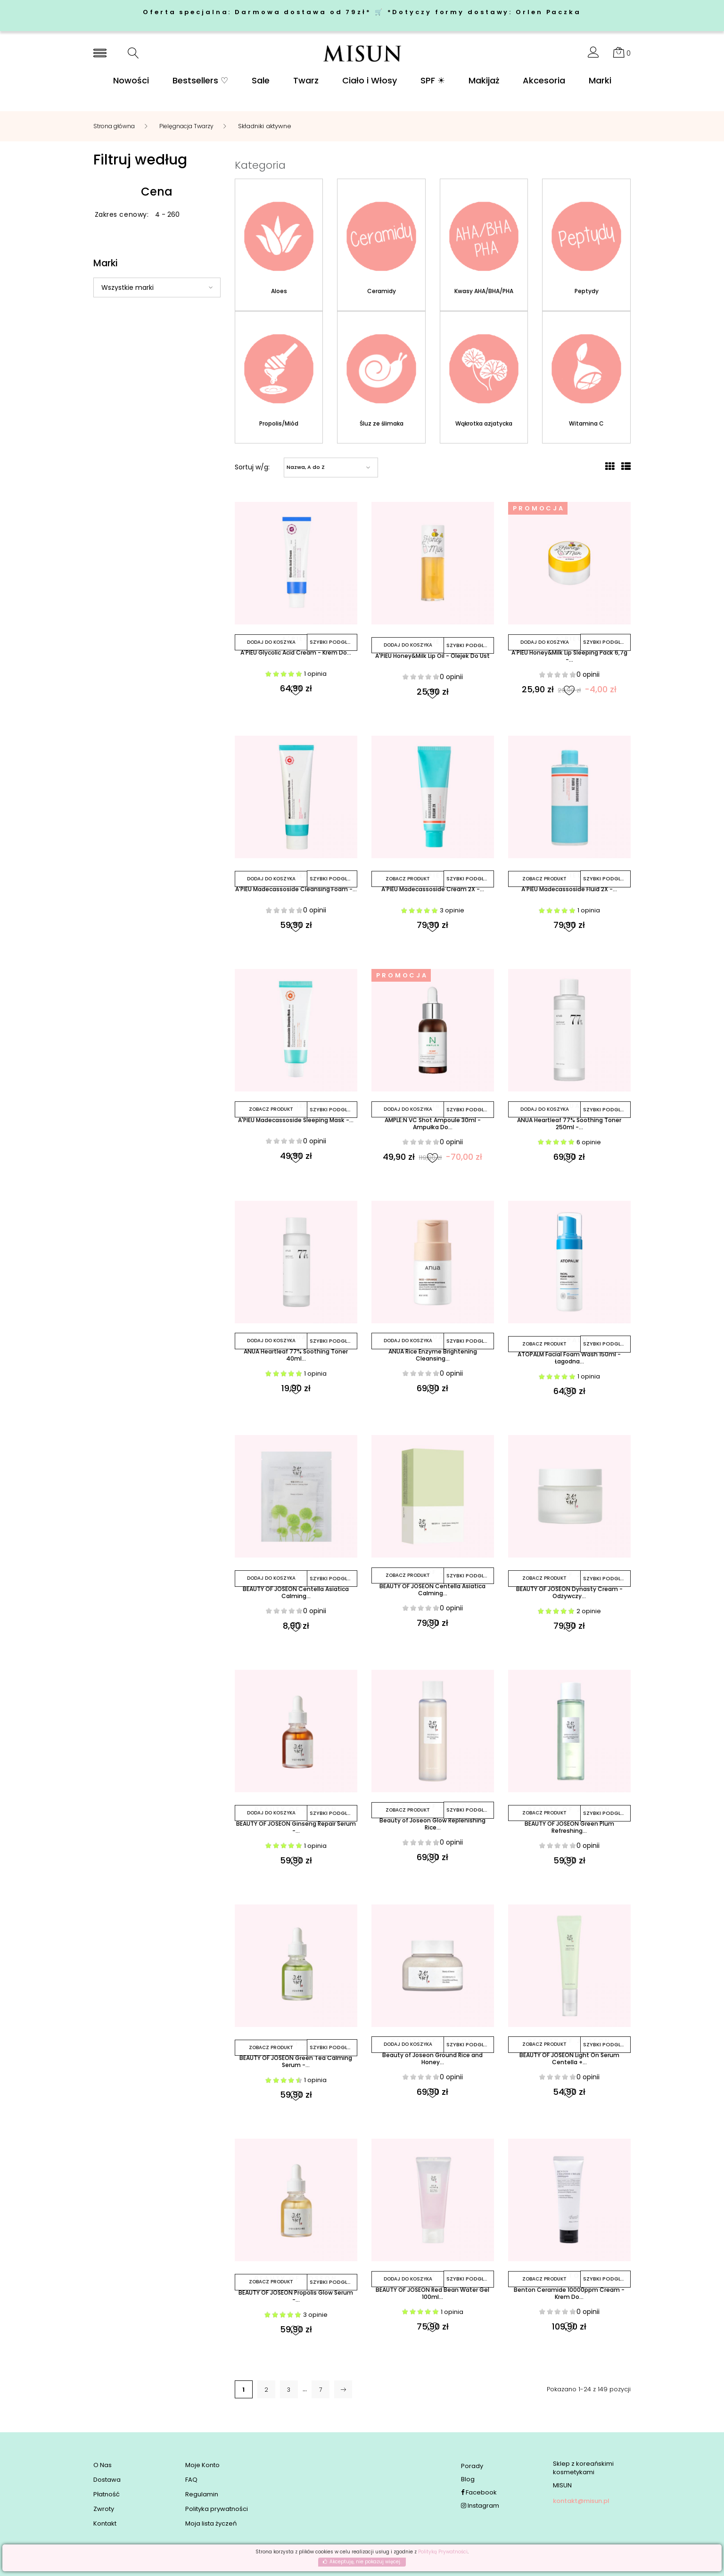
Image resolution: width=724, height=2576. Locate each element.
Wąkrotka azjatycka (483, 425)
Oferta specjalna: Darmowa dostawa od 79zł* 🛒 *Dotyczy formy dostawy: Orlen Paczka (362, 11)
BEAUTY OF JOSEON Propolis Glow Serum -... (296, 2301)
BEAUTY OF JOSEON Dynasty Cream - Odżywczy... (569, 1596)
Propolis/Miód (278, 425)
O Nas (102, 2465)
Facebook (479, 2492)
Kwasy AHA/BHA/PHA (483, 291)
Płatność (106, 2495)
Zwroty (103, 2509)
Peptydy (587, 291)
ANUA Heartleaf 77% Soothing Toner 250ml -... (569, 1126)
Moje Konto (202, 2465)
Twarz (306, 80)
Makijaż (484, 80)
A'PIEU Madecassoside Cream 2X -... (433, 891)
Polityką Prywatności (443, 2551)
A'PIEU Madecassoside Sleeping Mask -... (296, 1126)
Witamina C (586, 425)
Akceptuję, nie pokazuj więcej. (365, 2561)
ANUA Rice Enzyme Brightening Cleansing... (432, 1358)
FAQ (191, 2480)
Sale (261, 80)
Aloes (279, 291)
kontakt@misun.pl (581, 2501)
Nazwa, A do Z (306, 468)
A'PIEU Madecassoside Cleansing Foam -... (296, 895)
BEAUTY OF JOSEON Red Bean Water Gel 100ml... (432, 2297)
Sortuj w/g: (252, 468)
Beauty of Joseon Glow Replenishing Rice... (432, 1828)
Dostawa (107, 2480)
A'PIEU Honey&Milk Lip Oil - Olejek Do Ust (432, 657)
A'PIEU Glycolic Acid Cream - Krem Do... (295, 654)
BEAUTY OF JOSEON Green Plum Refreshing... (569, 1831)
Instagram (480, 2506)
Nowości (131, 80)
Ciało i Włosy (369, 80)
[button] (593, 54)
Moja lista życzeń (211, 2524)
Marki (600, 80)
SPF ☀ (432, 80)
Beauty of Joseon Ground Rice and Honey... (432, 2062)
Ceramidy (381, 291)
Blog (468, 2479)
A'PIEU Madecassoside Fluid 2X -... (569, 891)
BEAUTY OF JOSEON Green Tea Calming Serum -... (295, 2066)
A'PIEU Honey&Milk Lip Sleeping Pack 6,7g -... (569, 658)
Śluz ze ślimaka (381, 425)
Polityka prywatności (216, 2509)
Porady (472, 2466)
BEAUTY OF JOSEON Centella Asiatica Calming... (296, 1596)
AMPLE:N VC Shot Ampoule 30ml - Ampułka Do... (432, 1126)
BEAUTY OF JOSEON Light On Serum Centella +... (569, 2062)
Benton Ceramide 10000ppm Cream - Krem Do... (569, 2297)
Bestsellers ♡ (200, 80)
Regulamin (201, 2495)
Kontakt (104, 2524)
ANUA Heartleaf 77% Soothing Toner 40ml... (296, 1358)
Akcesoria (544, 80)
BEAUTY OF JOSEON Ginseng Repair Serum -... (296, 1831)
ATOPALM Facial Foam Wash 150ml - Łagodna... (569, 1362)
